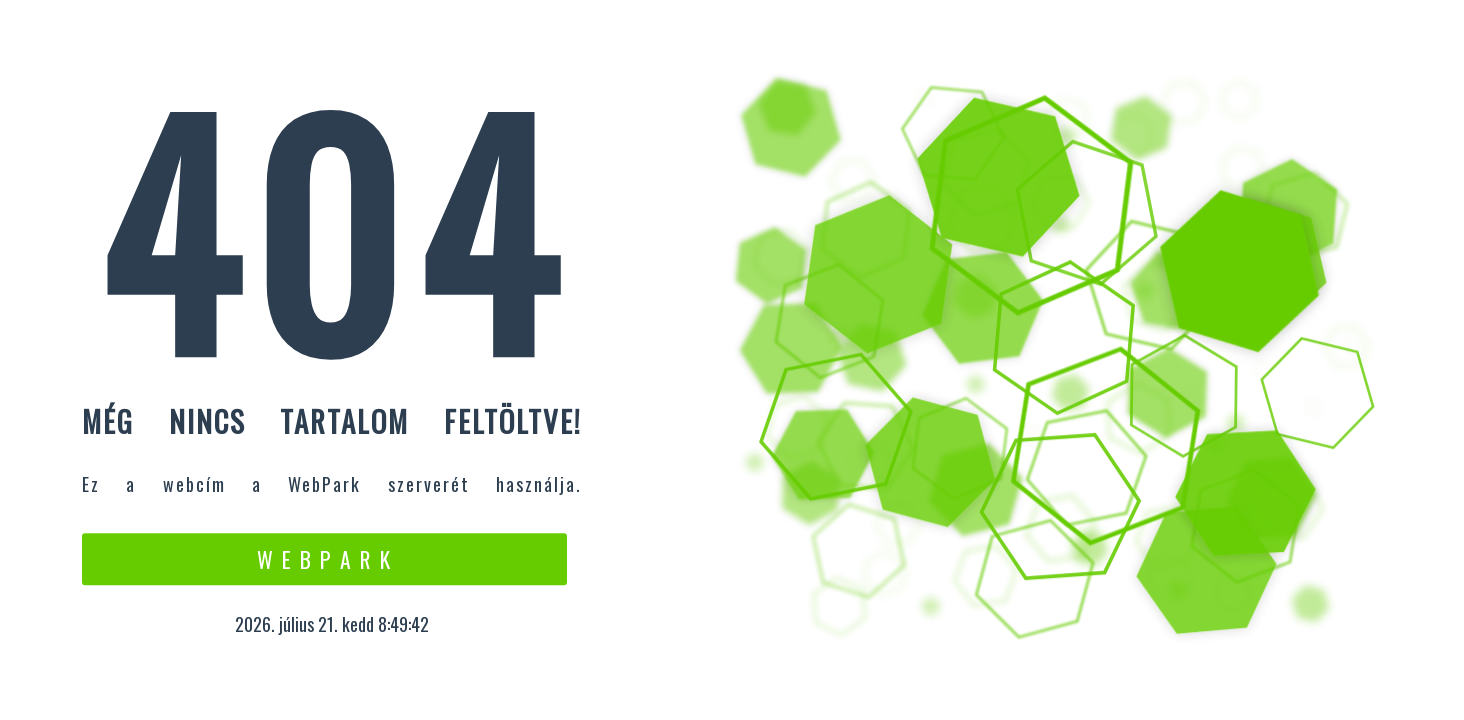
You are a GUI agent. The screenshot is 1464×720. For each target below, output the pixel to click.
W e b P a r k (324, 559)
